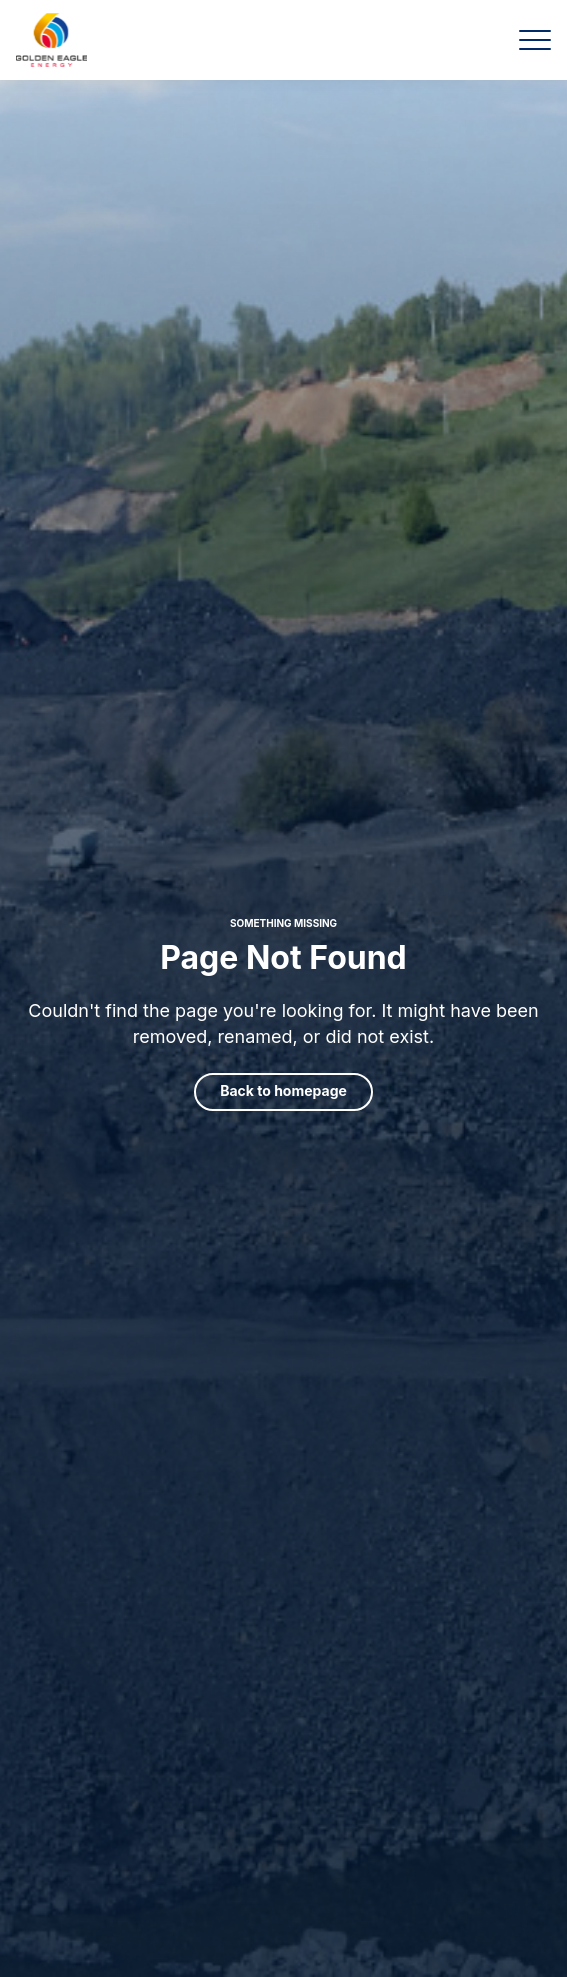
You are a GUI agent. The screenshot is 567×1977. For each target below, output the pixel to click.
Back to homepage (283, 1090)
